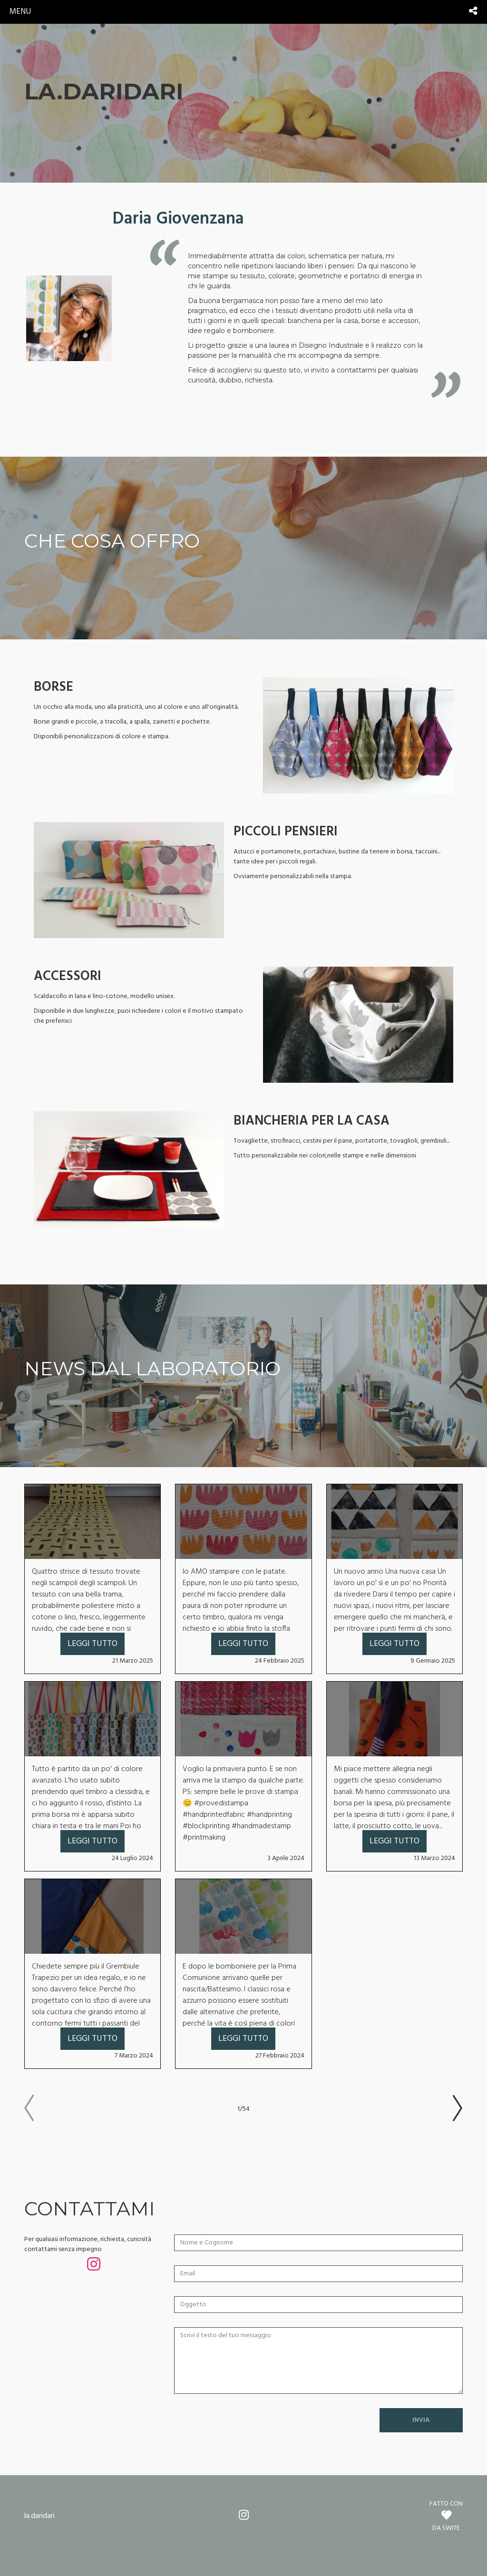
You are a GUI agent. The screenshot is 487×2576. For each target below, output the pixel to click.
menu (20, 12)
